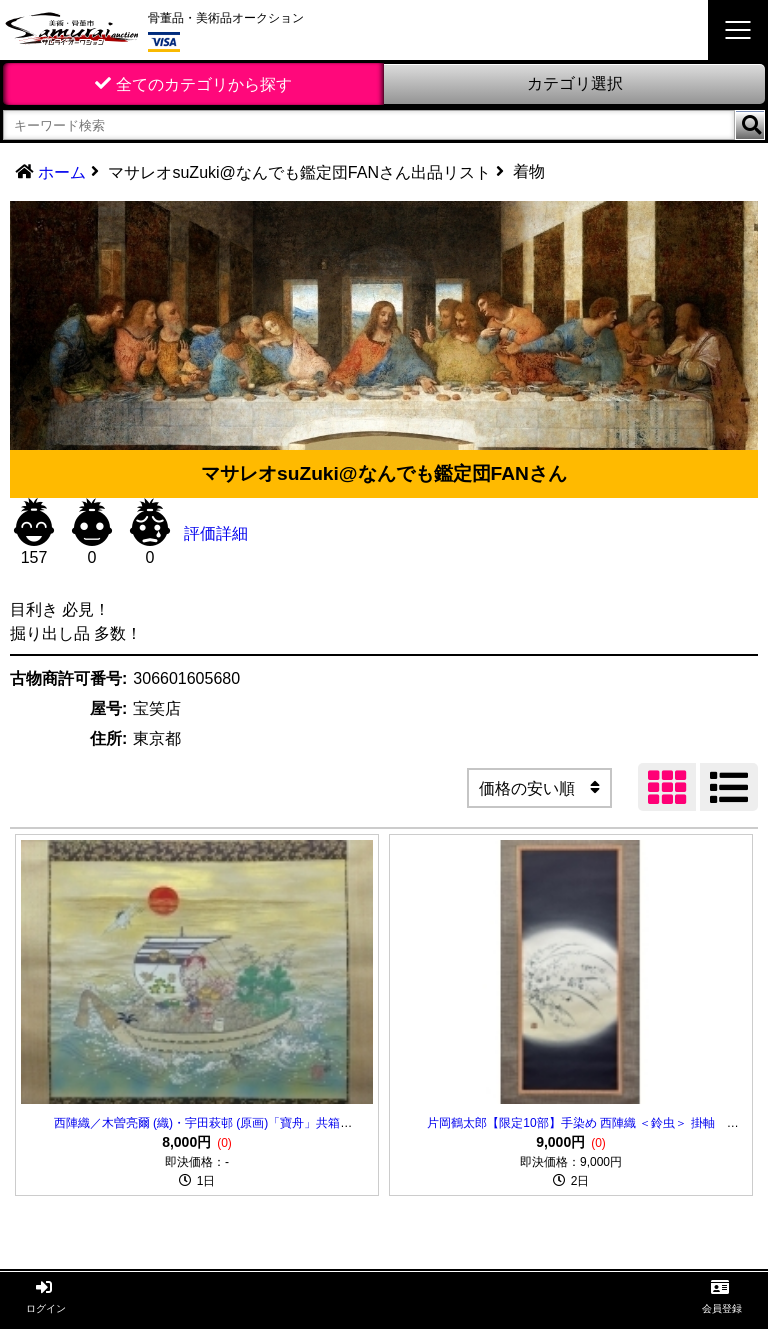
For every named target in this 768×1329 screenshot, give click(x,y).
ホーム (62, 172)
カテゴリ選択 (575, 83)
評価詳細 (216, 533)
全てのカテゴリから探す (204, 84)
